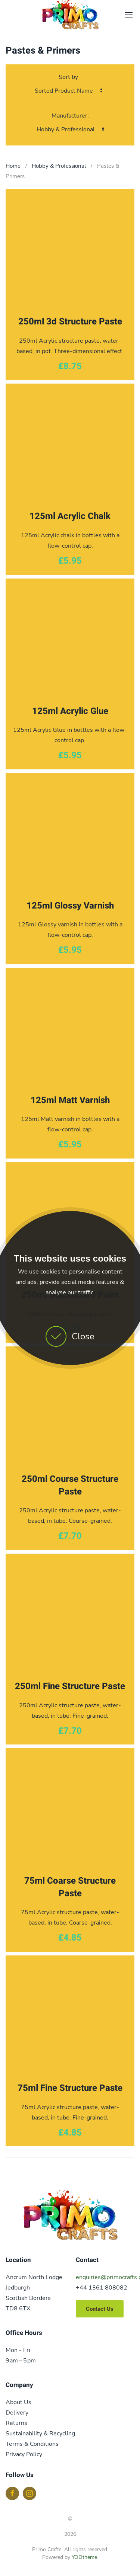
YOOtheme (84, 2557)
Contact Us (99, 2309)
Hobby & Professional (59, 166)
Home (13, 166)
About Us (18, 2402)
